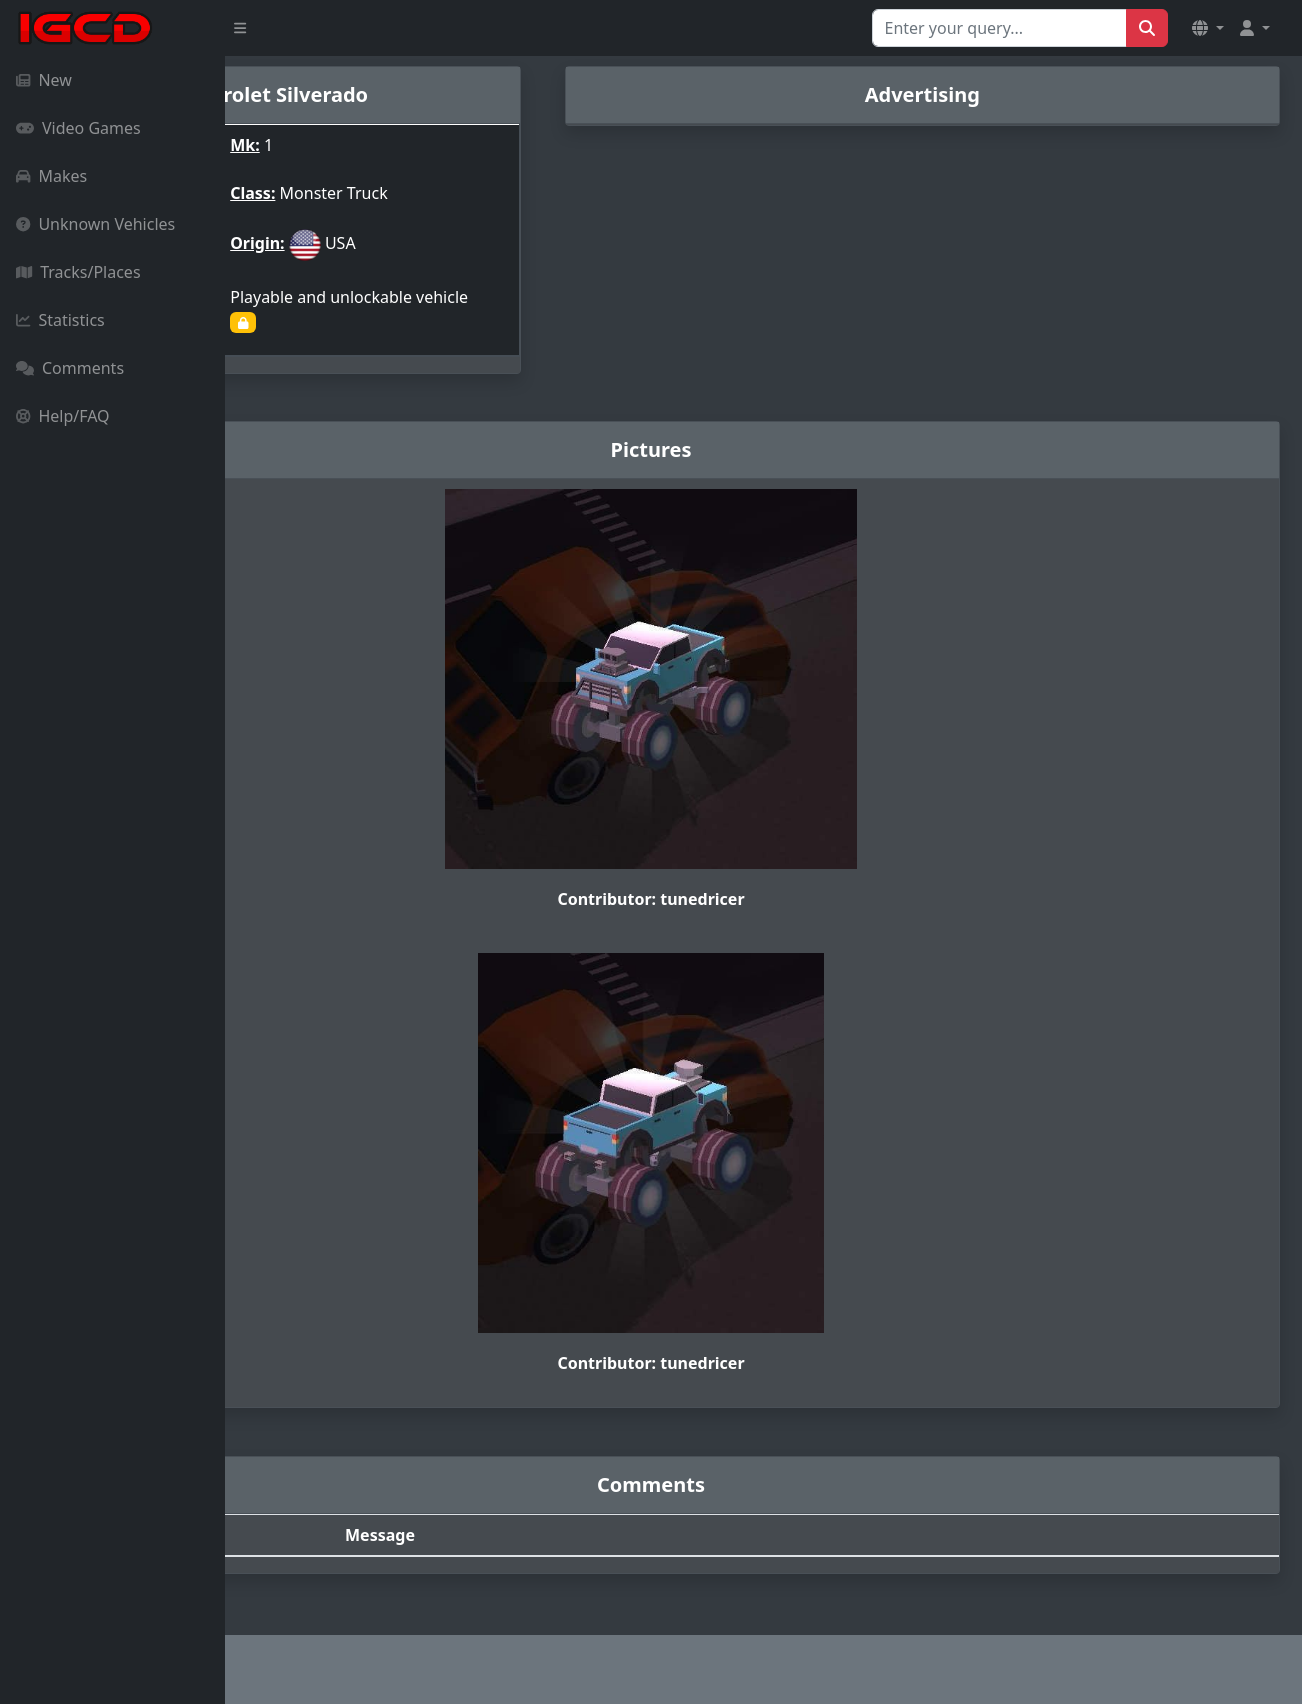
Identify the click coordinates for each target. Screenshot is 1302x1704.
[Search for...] (999, 28)
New (44, 80)
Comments (70, 368)
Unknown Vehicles (95, 224)
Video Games (78, 128)
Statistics (60, 320)
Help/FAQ (63, 416)
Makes (51, 176)
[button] (1208, 28)
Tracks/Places (78, 272)
